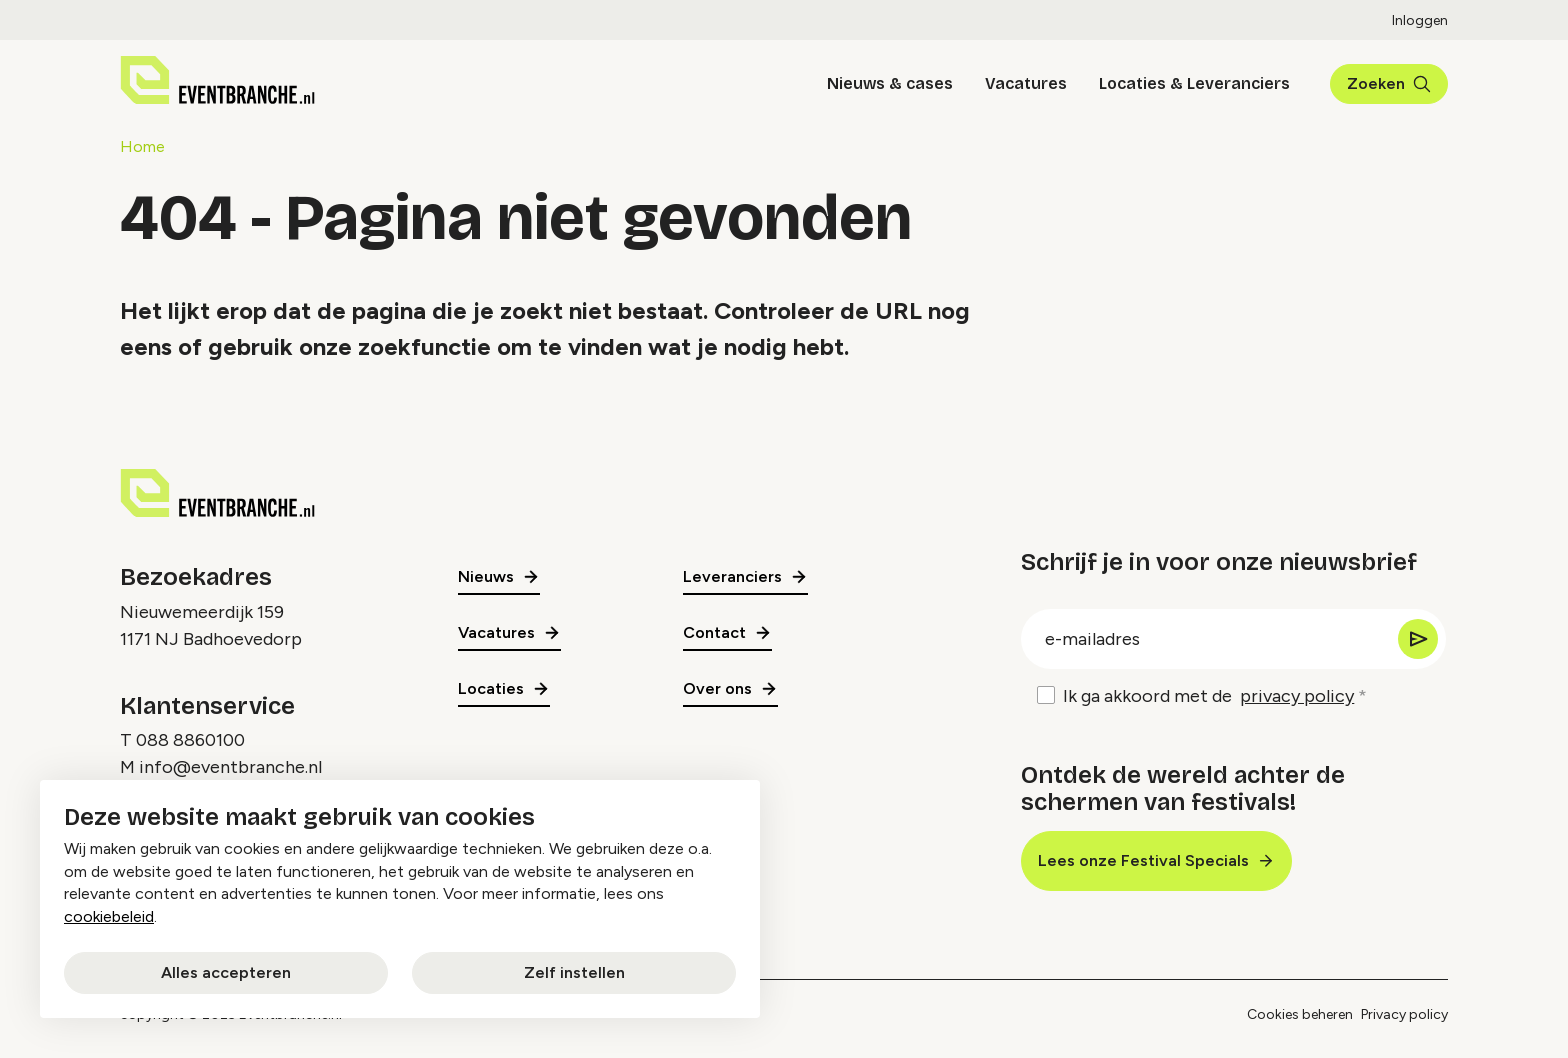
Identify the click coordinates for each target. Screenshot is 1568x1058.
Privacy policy (1404, 1014)
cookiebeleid (109, 916)
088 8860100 (190, 740)
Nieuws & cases (890, 83)
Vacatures (1026, 83)
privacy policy (1297, 696)
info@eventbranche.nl (230, 767)
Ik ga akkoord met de (1208, 696)
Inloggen (1420, 20)
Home (142, 146)
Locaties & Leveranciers (1194, 83)
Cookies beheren (1300, 1014)
